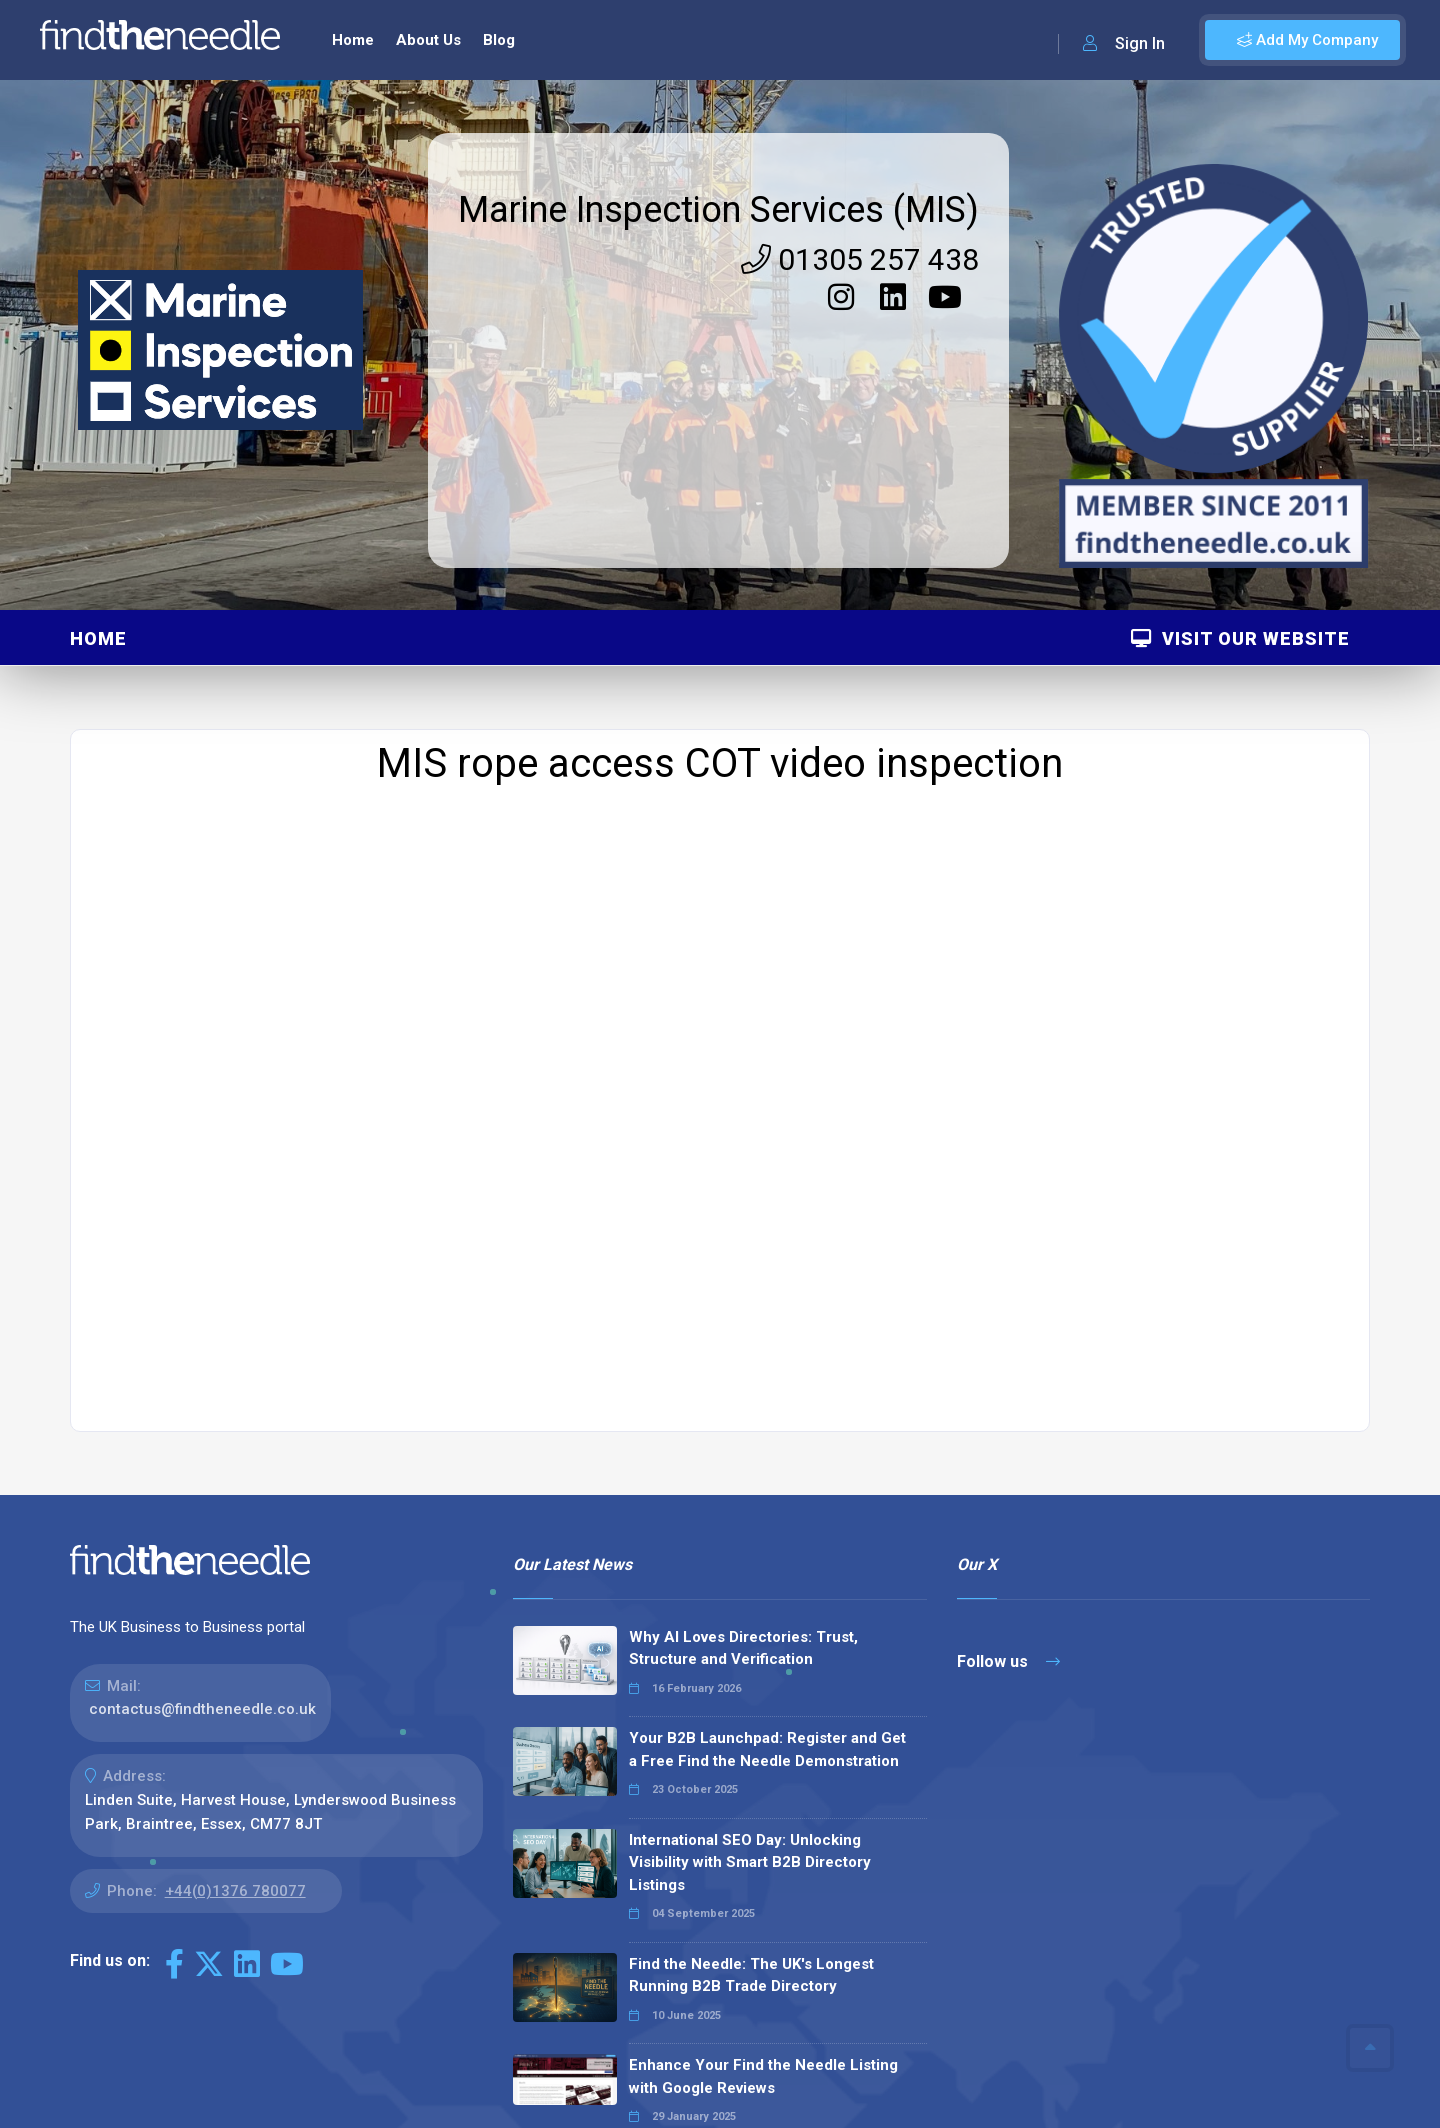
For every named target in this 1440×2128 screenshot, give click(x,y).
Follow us (1008, 1401)
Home (98, 378)
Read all (558, 1996)
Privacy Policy (1138, 2100)
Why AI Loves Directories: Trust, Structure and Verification (743, 1388)
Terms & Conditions (1271, 2100)
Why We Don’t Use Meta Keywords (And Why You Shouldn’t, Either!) (749, 1918)
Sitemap (1044, 2100)
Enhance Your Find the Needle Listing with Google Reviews (763, 1816)
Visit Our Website (1240, 378)
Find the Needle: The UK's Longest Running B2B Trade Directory (751, 1715)
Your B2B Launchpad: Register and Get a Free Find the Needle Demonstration (767, 1489)
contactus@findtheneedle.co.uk (202, 1449)
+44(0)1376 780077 (235, 1631)
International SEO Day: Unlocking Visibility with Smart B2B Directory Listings (750, 1602)
